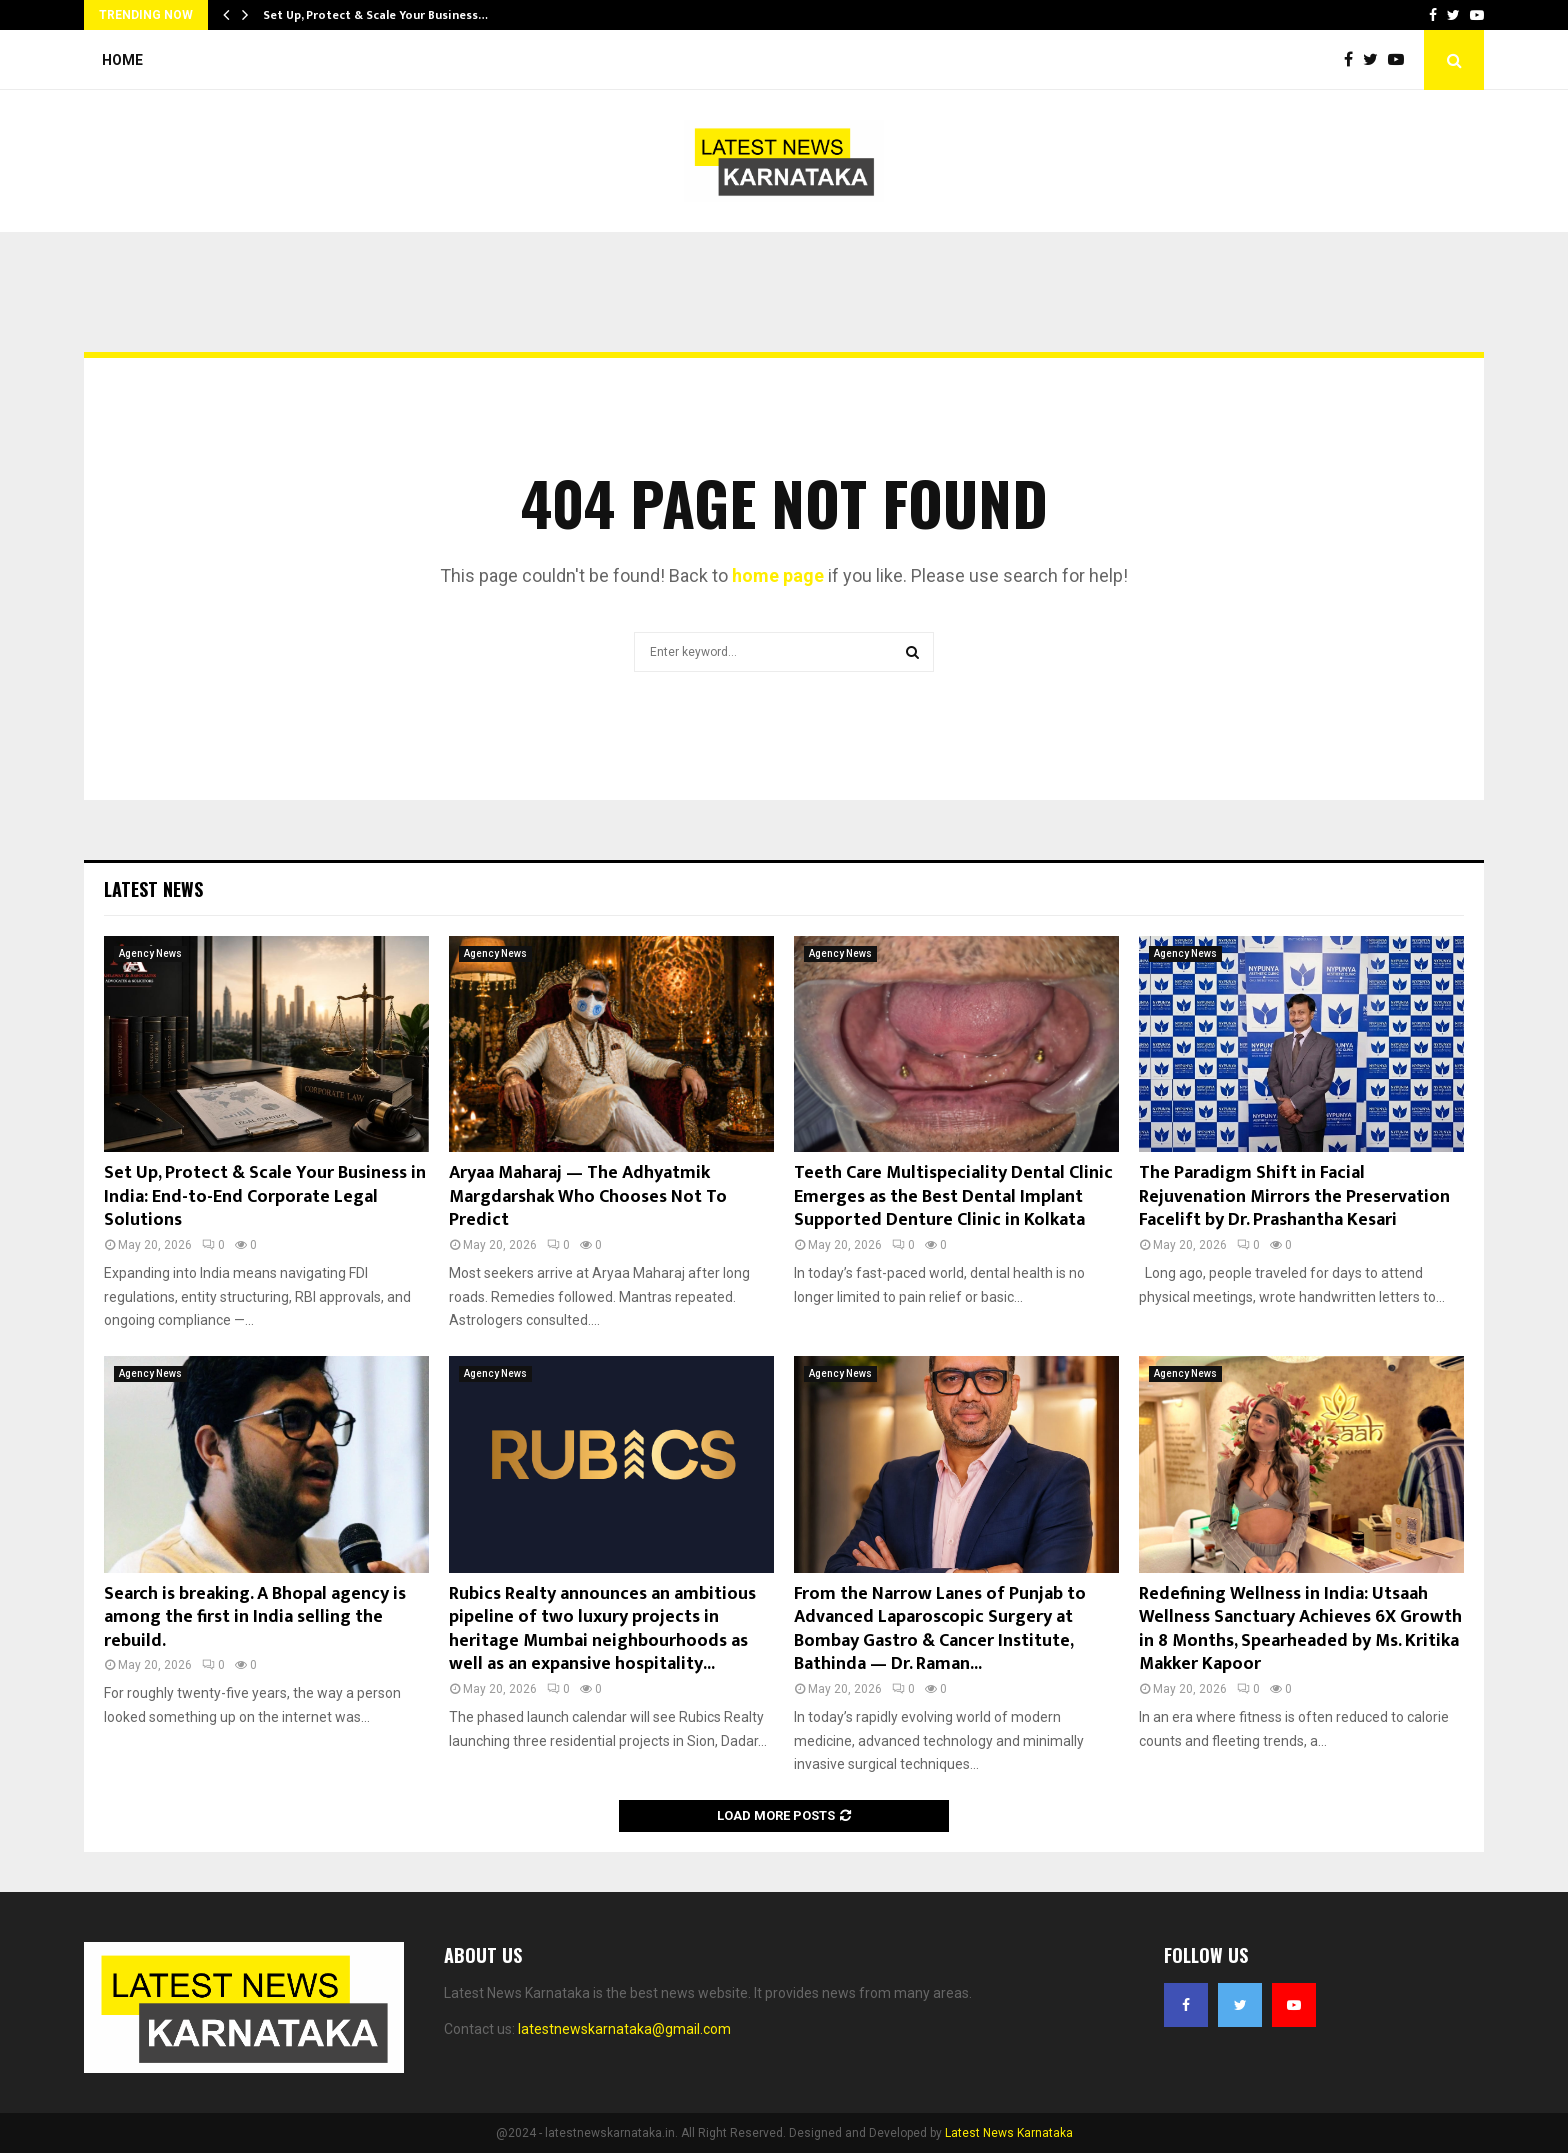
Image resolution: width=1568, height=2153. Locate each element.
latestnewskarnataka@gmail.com (624, 2029)
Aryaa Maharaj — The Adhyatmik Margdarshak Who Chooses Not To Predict (588, 1196)
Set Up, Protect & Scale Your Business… (375, 15)
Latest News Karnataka (1009, 2133)
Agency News (150, 953)
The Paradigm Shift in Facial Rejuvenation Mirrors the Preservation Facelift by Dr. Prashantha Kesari (1294, 1196)
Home (122, 60)
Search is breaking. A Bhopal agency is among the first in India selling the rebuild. (255, 1617)
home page (778, 575)
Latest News (153, 889)
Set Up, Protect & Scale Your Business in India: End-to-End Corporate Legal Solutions (265, 1196)
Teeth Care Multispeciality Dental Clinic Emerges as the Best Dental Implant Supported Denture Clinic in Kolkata (953, 1196)
